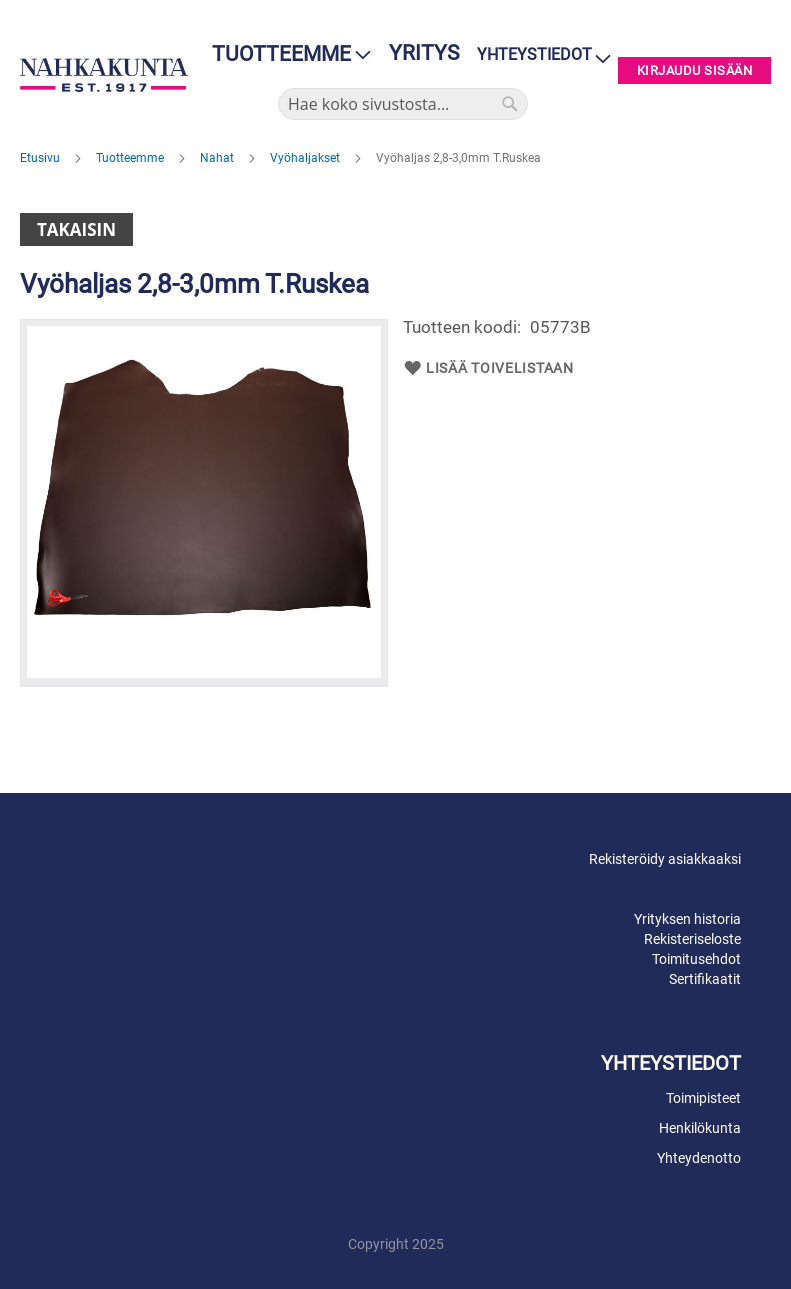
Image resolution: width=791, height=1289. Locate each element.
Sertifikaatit (705, 979)
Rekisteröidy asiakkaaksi (665, 859)
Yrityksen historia (687, 919)
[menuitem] (285, 54)
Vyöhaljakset (306, 158)
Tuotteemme (131, 158)
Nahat (218, 158)
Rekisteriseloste (692, 939)
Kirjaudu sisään (695, 70)
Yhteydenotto (699, 1158)
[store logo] (104, 75)
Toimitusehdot (696, 959)
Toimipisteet (703, 1098)
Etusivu (41, 158)
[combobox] (403, 104)
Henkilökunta (700, 1128)
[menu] (285, 54)
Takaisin (76, 229)
